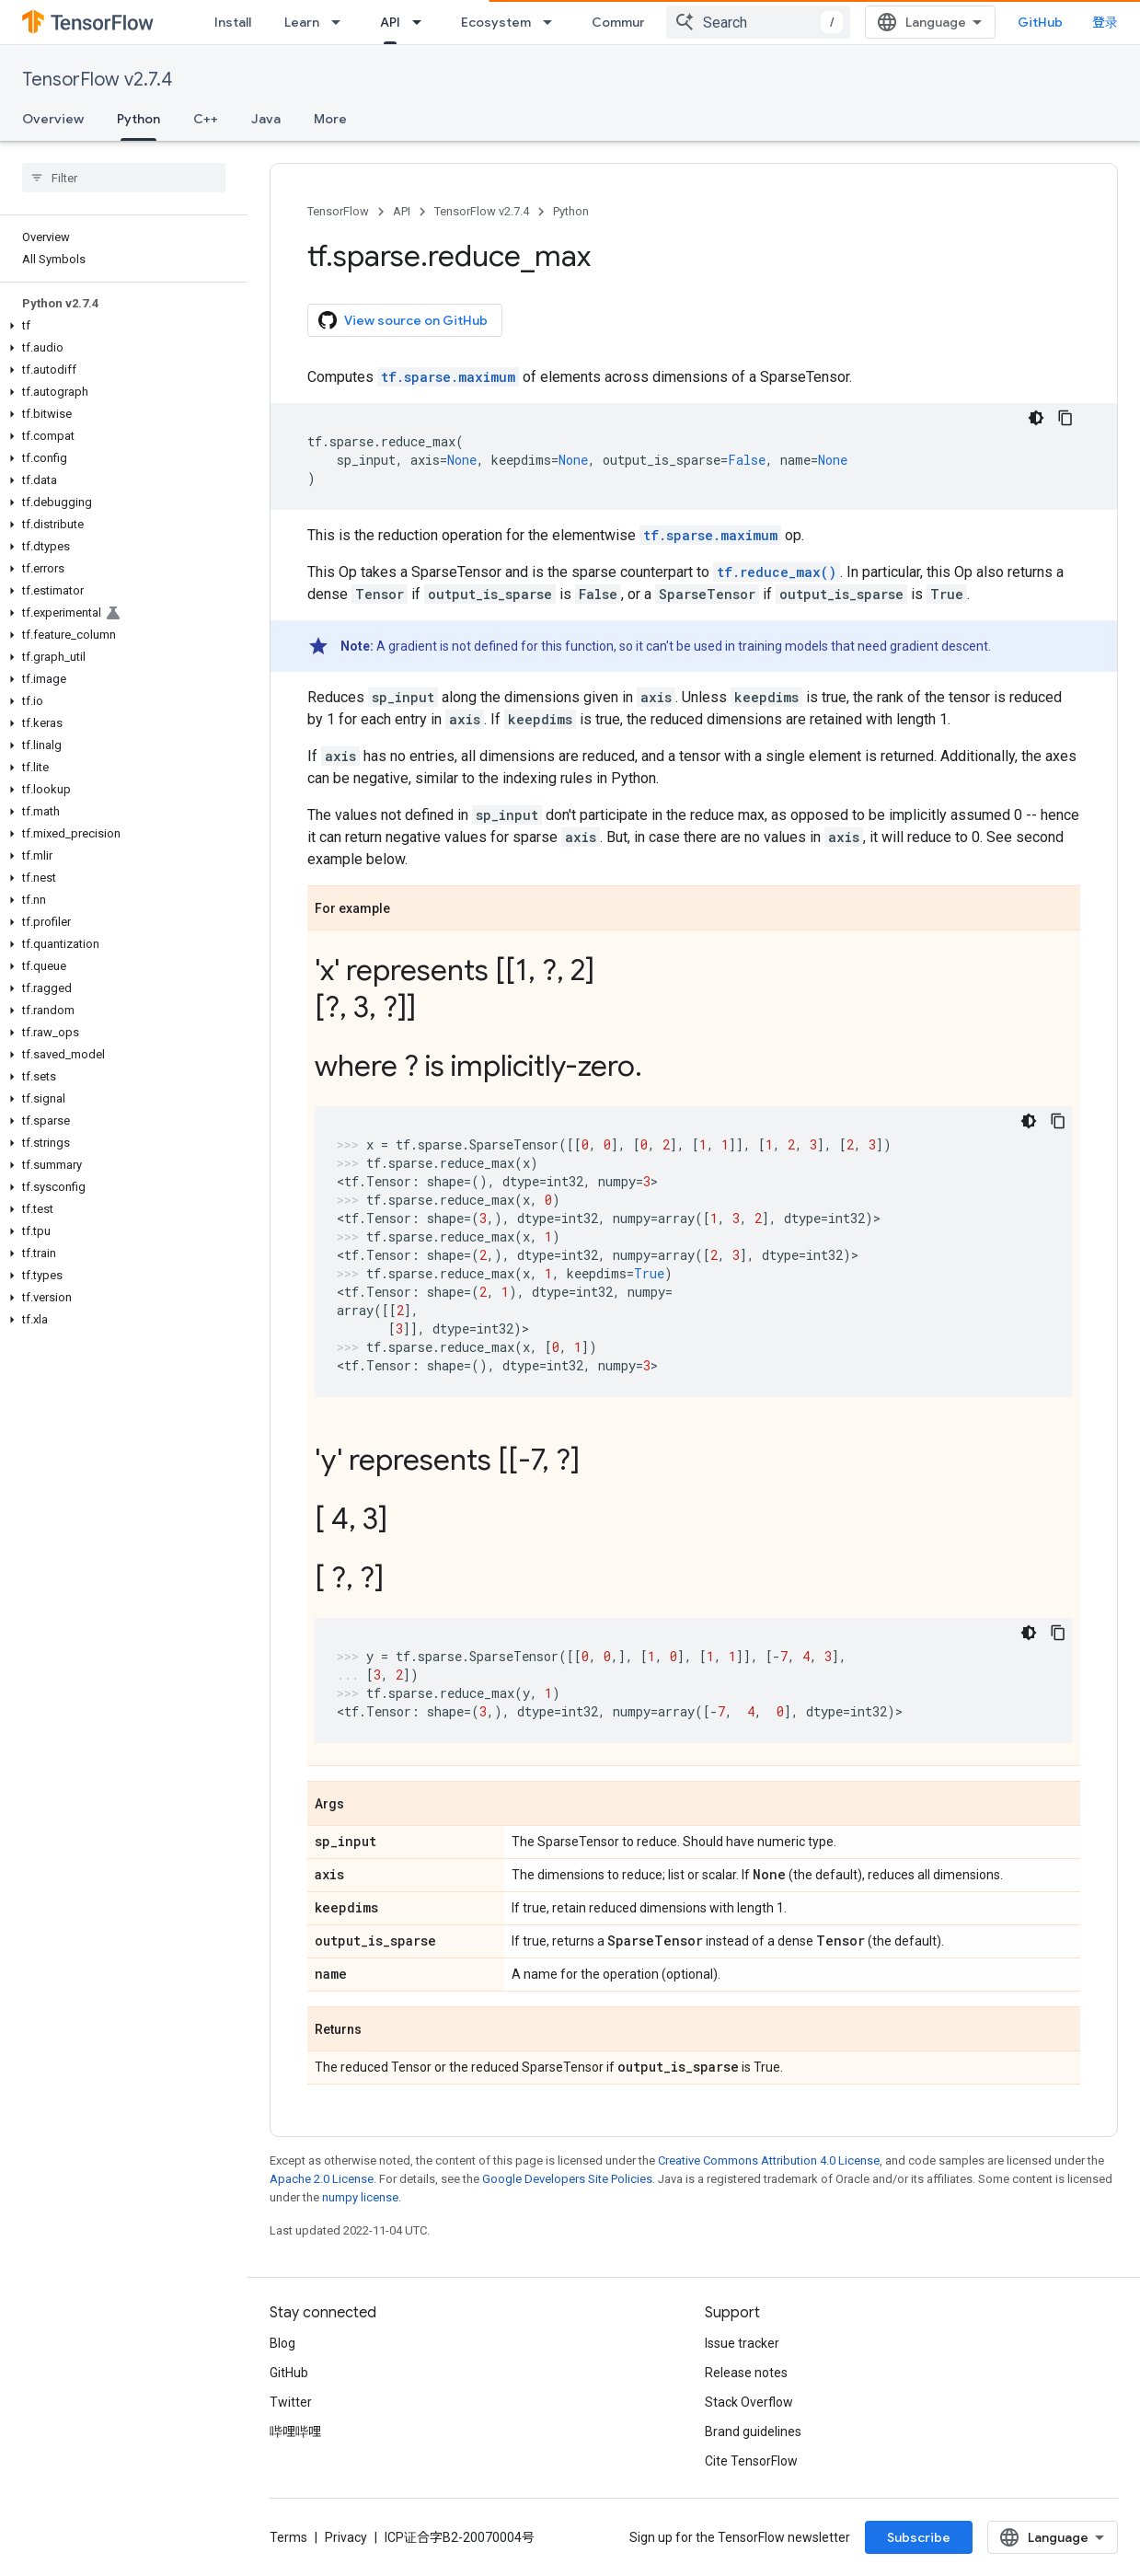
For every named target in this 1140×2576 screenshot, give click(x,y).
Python (571, 211)
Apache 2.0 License (322, 2179)
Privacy (346, 2537)
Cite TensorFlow (751, 2461)
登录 (1105, 22)
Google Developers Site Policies (567, 2179)
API (401, 211)
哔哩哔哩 (295, 2431)
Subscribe (918, 2537)
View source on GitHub (403, 320)
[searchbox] (123, 177)
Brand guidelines (753, 2431)
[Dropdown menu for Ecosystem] (553, 22)
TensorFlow (338, 211)
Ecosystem (496, 22)
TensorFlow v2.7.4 (97, 79)
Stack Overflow (749, 2402)
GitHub (1040, 22)
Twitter (291, 2402)
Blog (282, 2343)
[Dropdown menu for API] (422, 22)
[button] (120, 326)
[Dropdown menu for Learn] (341, 22)
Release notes (746, 2372)
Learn (301, 22)
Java (266, 118)
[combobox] (758, 22)
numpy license (360, 2197)
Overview (53, 118)
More (330, 118)
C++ (205, 118)
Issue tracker (742, 2343)
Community (627, 22)
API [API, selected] (390, 22)
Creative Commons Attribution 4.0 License (769, 2160)
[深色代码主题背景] (1036, 418)
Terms (288, 2537)
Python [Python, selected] (138, 118)
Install (232, 22)
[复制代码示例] (1065, 418)
